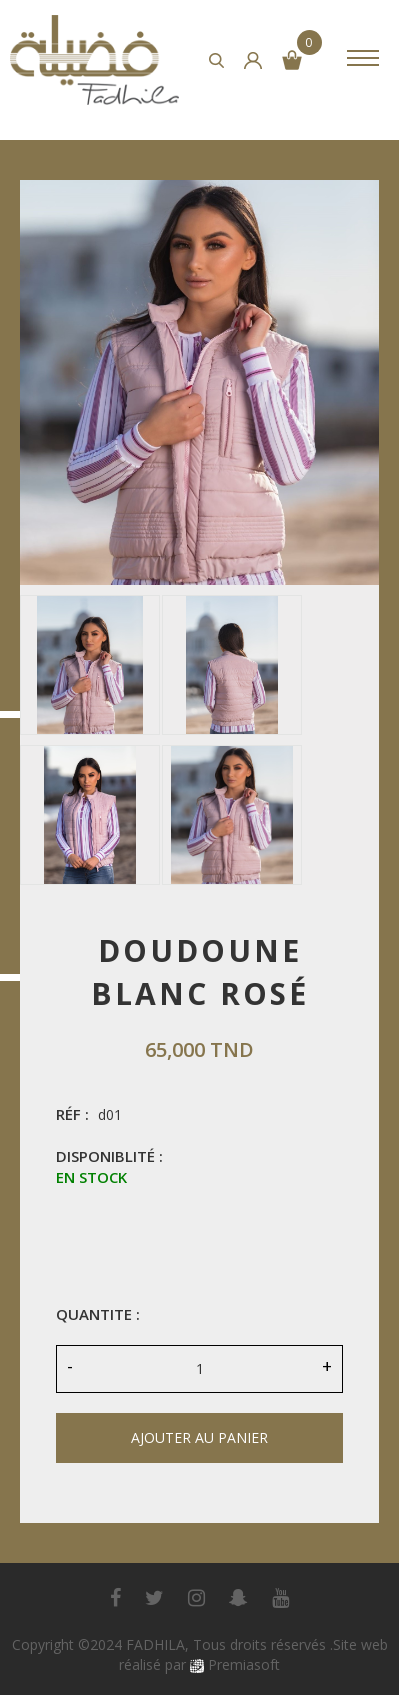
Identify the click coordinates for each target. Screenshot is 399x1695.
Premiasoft (244, 1664)
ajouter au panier (199, 1437)
